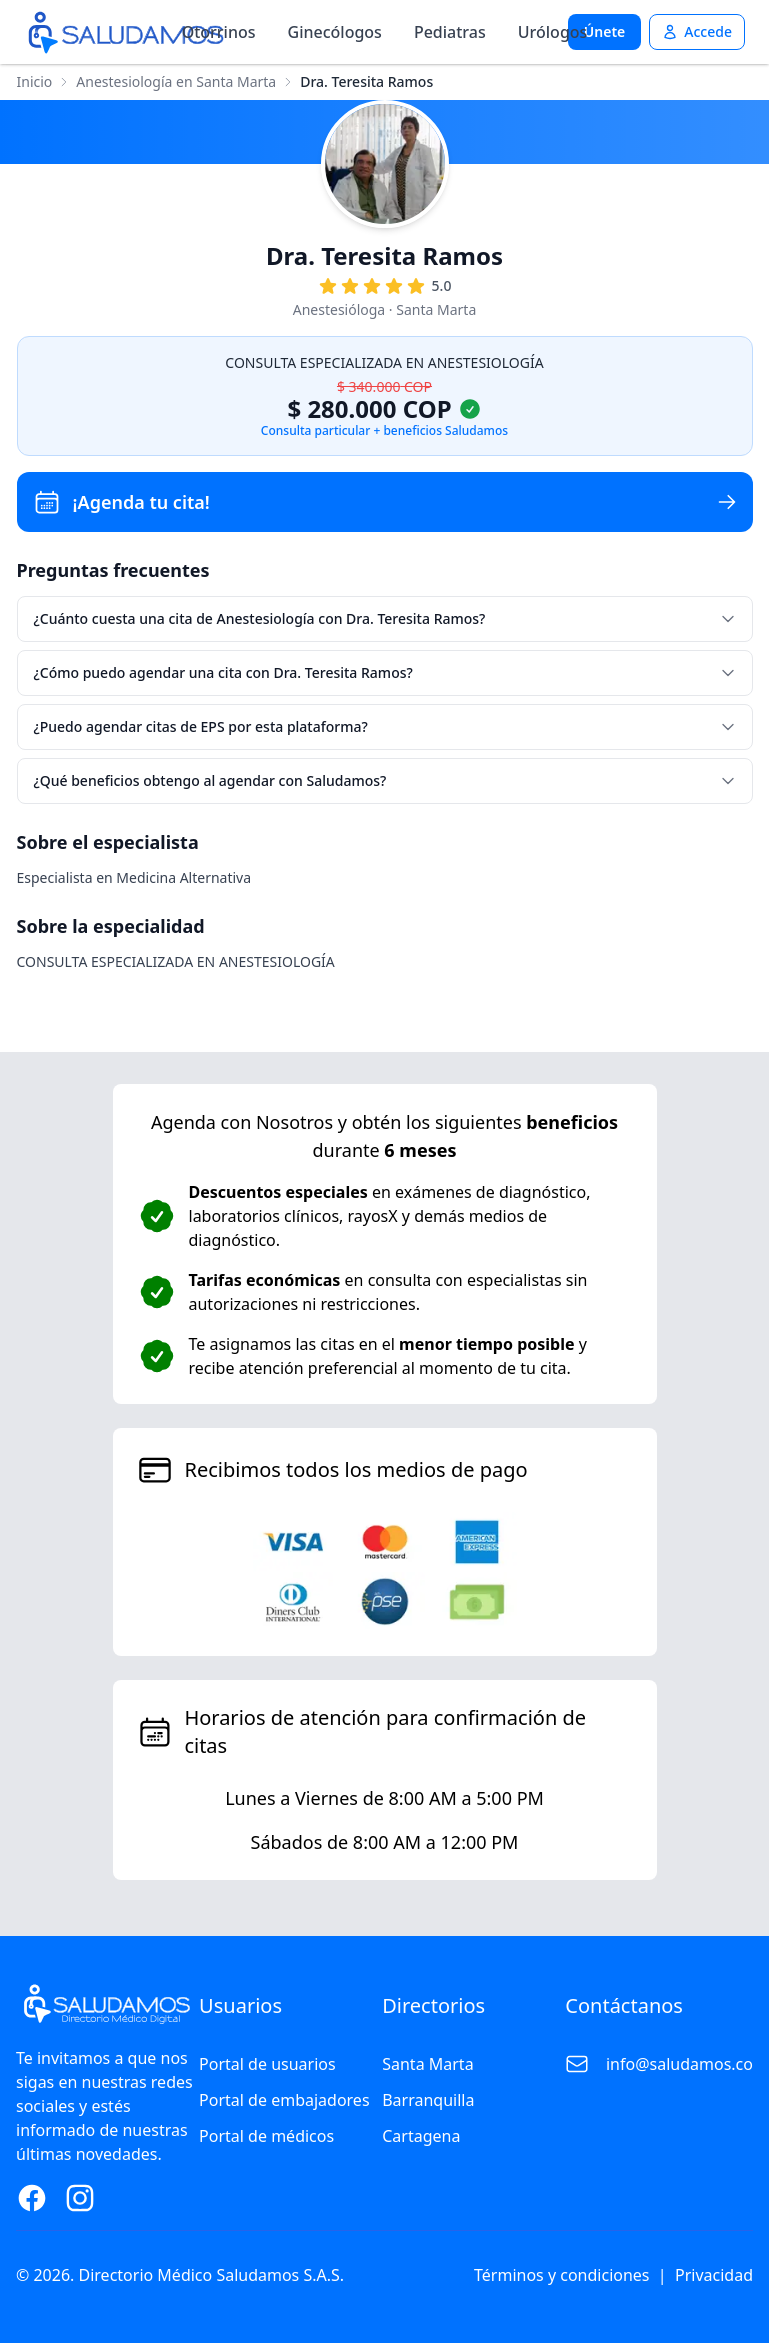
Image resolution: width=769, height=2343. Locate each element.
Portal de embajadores (284, 2100)
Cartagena (421, 2136)
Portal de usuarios (267, 2064)
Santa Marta (427, 2064)
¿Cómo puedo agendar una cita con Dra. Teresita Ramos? (385, 672)
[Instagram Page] (80, 2198)
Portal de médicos (266, 2136)
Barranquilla (428, 2100)
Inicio (35, 81)
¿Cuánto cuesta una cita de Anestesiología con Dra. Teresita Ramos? (385, 618)
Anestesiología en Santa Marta (176, 81)
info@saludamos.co (679, 2064)
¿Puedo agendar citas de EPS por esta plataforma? (385, 726)
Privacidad (714, 2275)
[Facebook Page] (32, 2198)
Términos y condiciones (562, 2275)
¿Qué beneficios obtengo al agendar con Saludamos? (385, 780)
